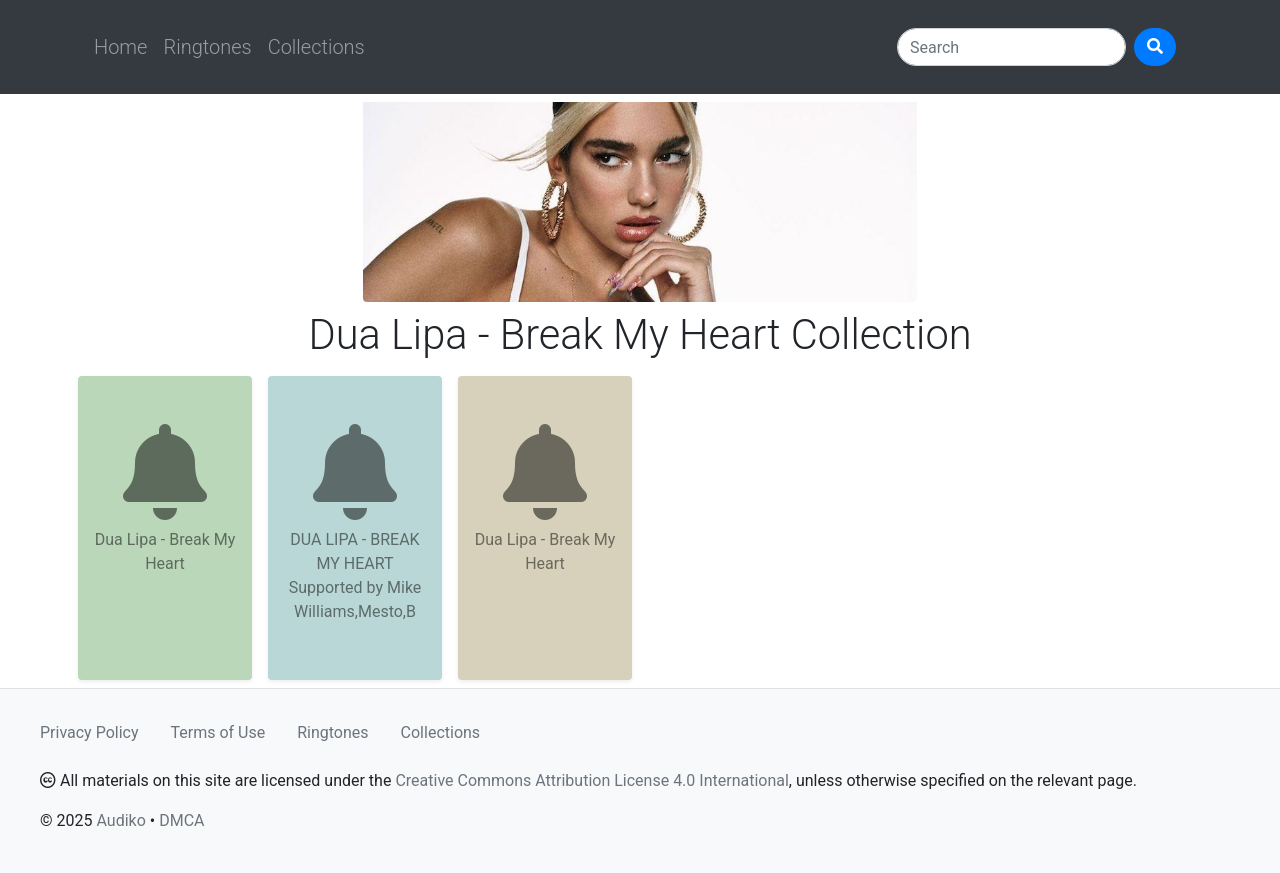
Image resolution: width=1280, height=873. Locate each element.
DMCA (181, 820)
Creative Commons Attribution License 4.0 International (591, 780)
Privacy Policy (89, 732)
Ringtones (207, 47)
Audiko (120, 820)
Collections (316, 47)
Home (120, 47)
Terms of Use (218, 732)
